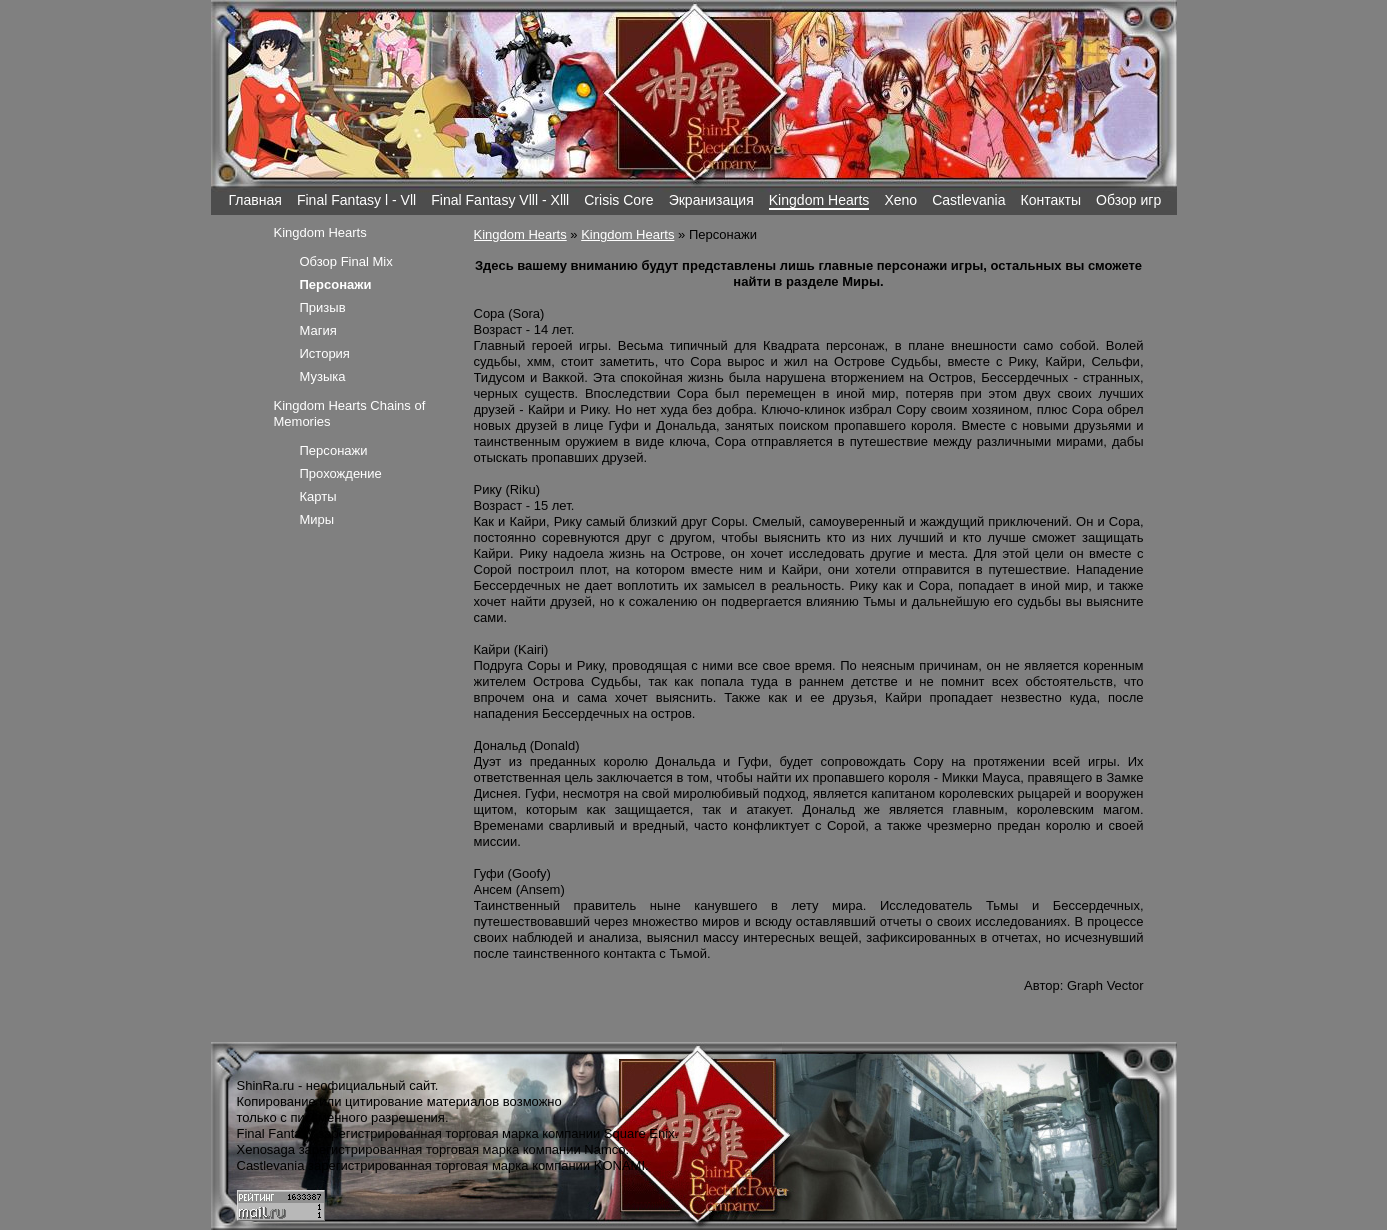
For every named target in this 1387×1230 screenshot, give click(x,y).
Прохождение (341, 473)
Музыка (323, 376)
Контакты (1050, 200)
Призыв (323, 307)
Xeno (900, 200)
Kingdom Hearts (819, 200)
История (325, 353)
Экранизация (711, 200)
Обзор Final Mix (346, 261)
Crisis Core (618, 200)
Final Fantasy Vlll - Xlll (500, 200)
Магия (318, 330)
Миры (317, 519)
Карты (318, 496)
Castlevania (968, 200)
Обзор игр (1128, 200)
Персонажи (334, 450)
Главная (255, 200)
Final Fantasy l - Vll (356, 200)
